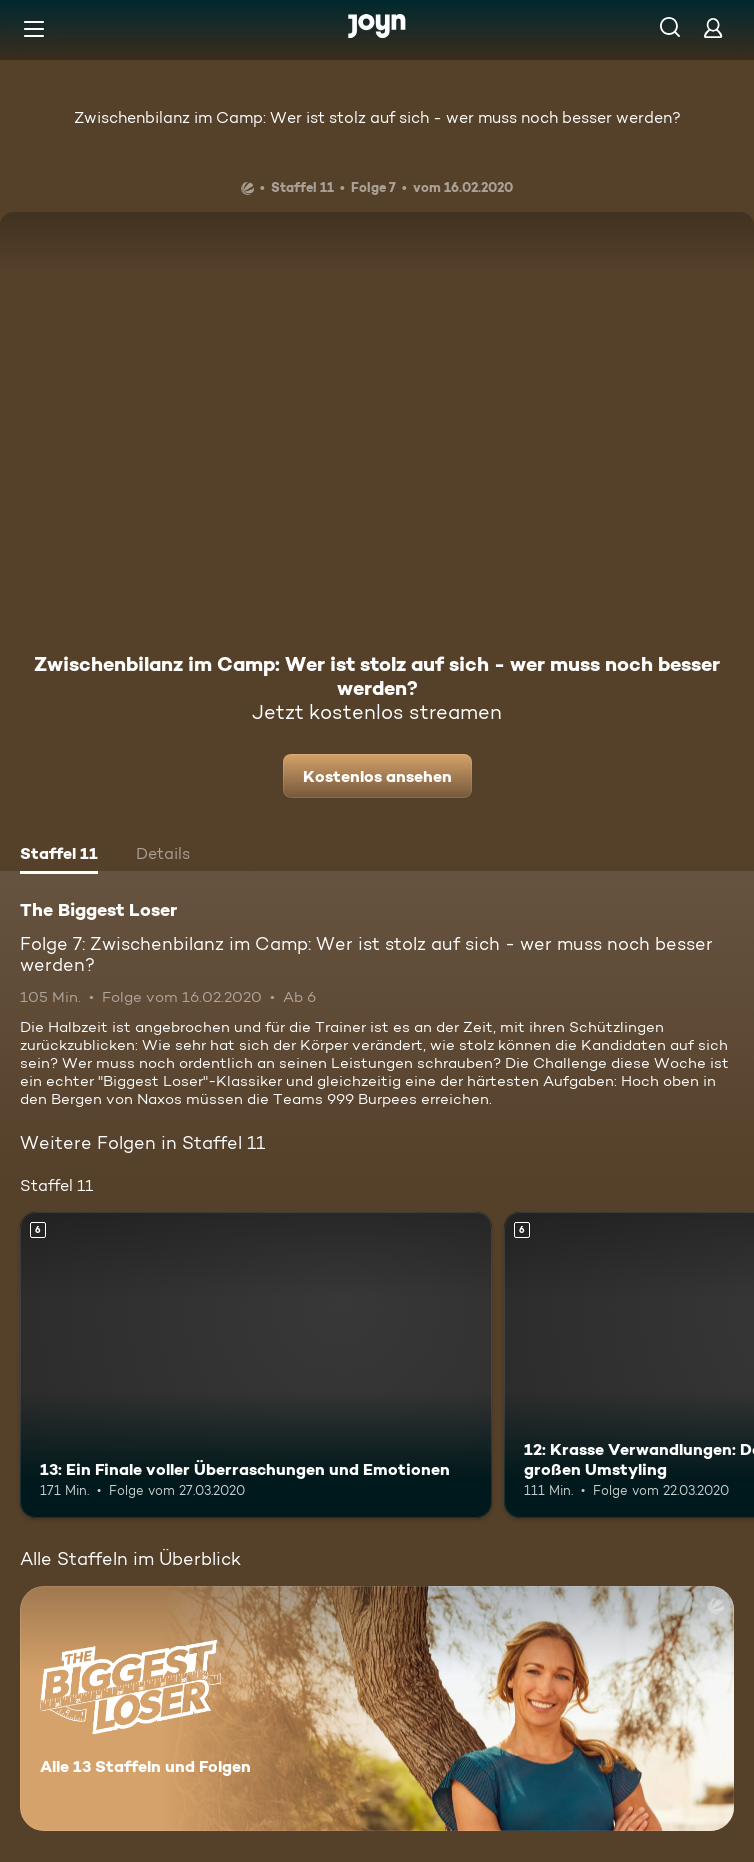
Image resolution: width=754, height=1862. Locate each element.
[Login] (713, 27)
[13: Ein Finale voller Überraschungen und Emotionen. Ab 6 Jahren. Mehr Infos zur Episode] (256, 1365)
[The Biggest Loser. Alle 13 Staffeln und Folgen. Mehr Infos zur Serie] (377, 1708)
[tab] (59, 856)
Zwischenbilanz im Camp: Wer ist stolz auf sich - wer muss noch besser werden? (377, 117)
